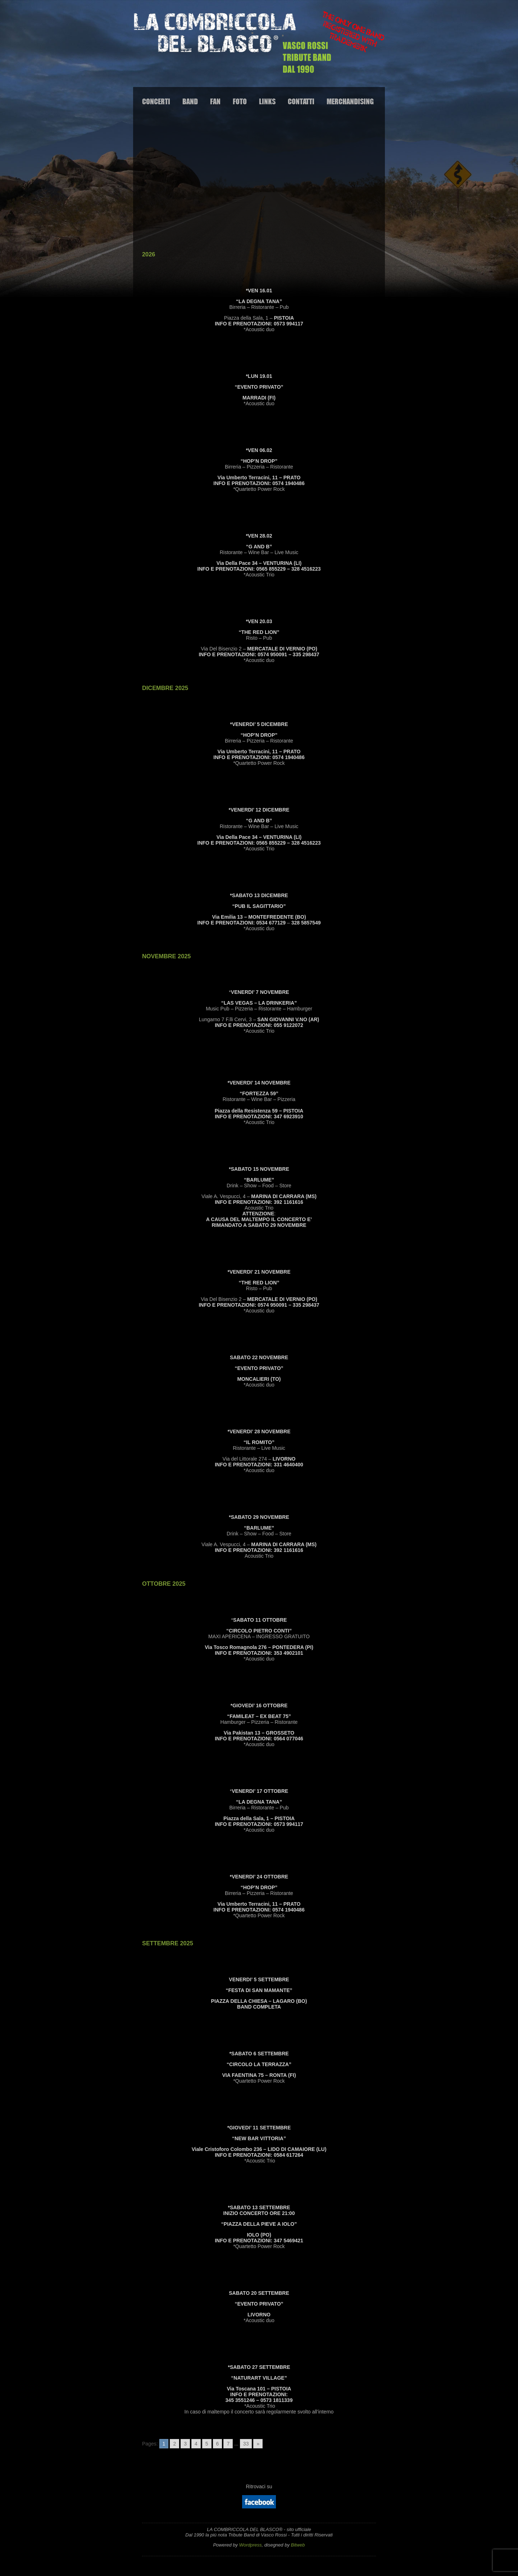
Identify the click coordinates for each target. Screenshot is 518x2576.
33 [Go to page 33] (246, 2444)
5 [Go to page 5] (206, 2444)
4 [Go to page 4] (196, 2444)
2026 (148, 254)
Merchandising (350, 101)
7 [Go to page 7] (228, 2444)
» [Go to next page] (257, 2444)
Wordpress (250, 2545)
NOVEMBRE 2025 (166, 956)
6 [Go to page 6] (217, 2444)
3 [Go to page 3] (185, 2444)
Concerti (156, 101)
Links (267, 101)
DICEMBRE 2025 (165, 688)
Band (190, 101)
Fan (215, 101)
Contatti (301, 101)
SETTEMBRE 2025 (167, 1943)
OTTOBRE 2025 (164, 1583)
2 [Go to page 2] (174, 2444)
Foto (240, 101)
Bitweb (298, 2545)
